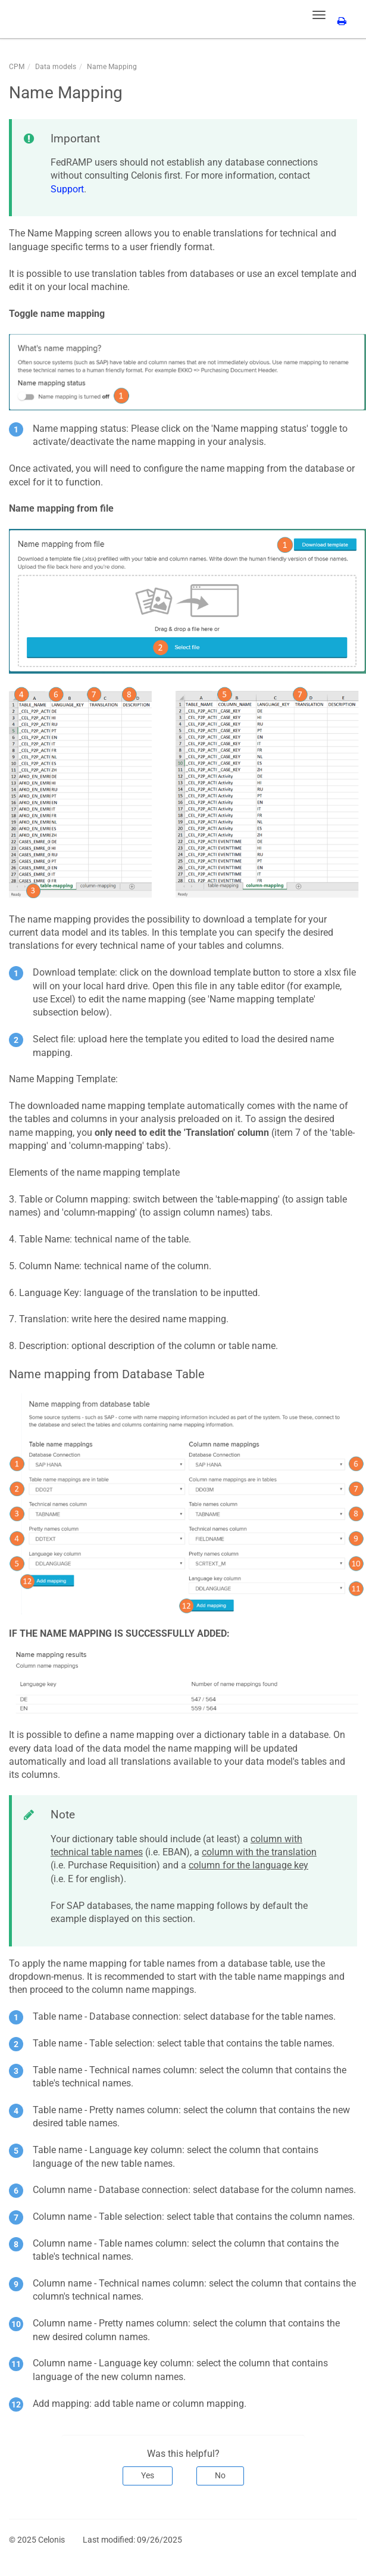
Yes (147, 2475)
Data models (55, 67)
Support (67, 189)
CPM (16, 67)
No (220, 2475)
